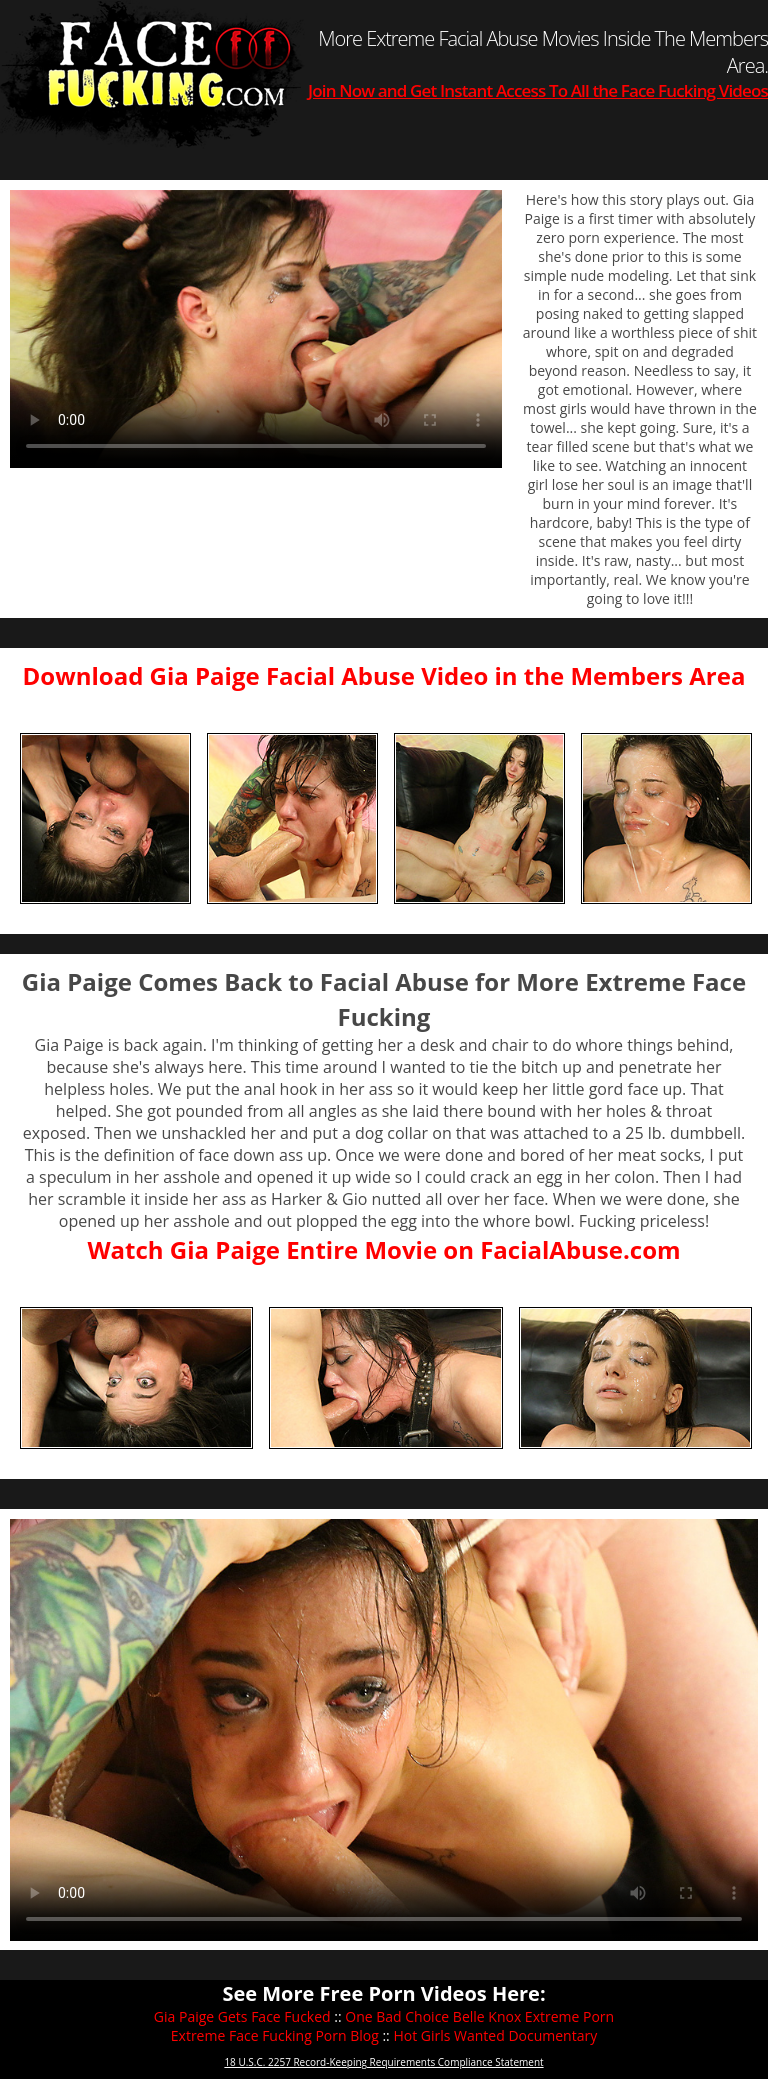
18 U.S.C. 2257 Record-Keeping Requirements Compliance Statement (383, 2062)
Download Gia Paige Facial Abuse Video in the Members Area (384, 675)
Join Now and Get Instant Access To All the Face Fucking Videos (538, 90)
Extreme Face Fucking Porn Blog (275, 2035)
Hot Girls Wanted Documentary (495, 2035)
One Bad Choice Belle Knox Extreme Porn (479, 2016)
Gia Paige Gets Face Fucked (242, 2016)
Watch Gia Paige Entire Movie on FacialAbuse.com (383, 1249)
